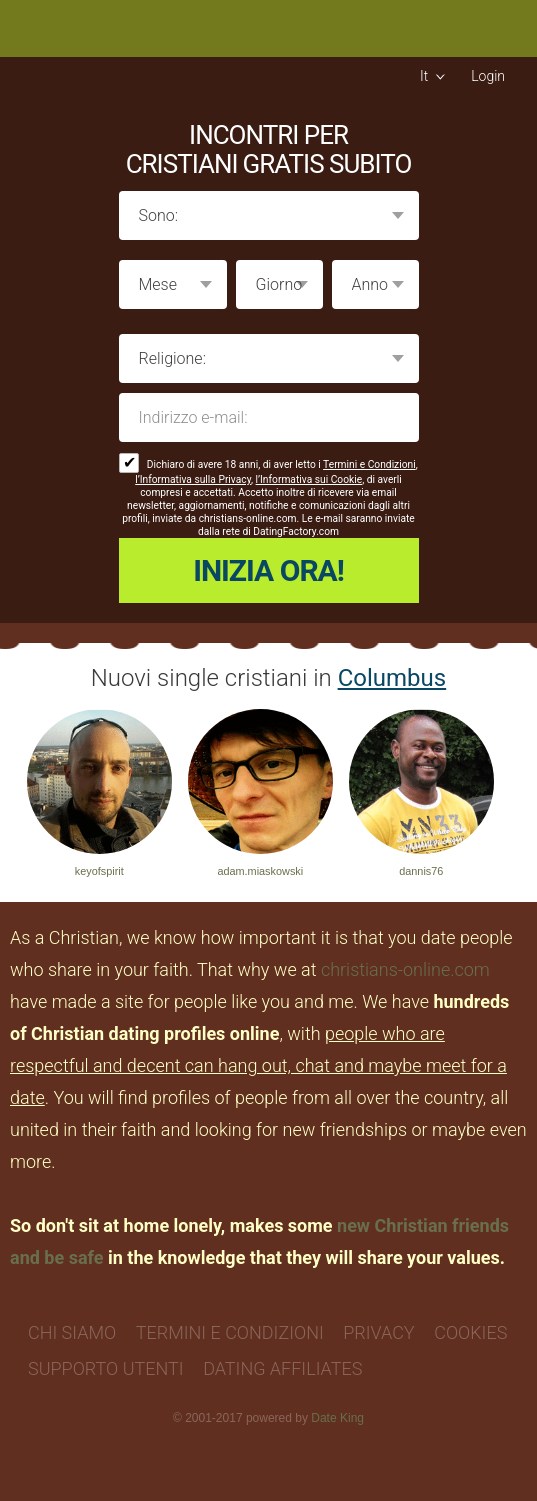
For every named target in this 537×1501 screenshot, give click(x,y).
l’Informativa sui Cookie (309, 479)
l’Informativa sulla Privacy (193, 479)
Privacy (378, 1332)
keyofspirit (99, 871)
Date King (337, 1418)
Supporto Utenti (106, 1368)
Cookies (470, 1332)
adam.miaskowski (260, 871)
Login (488, 76)
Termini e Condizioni (369, 464)
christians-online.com (405, 969)
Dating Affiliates (282, 1368)
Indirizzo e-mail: (269, 417)
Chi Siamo (72, 1332)
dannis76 (421, 871)
